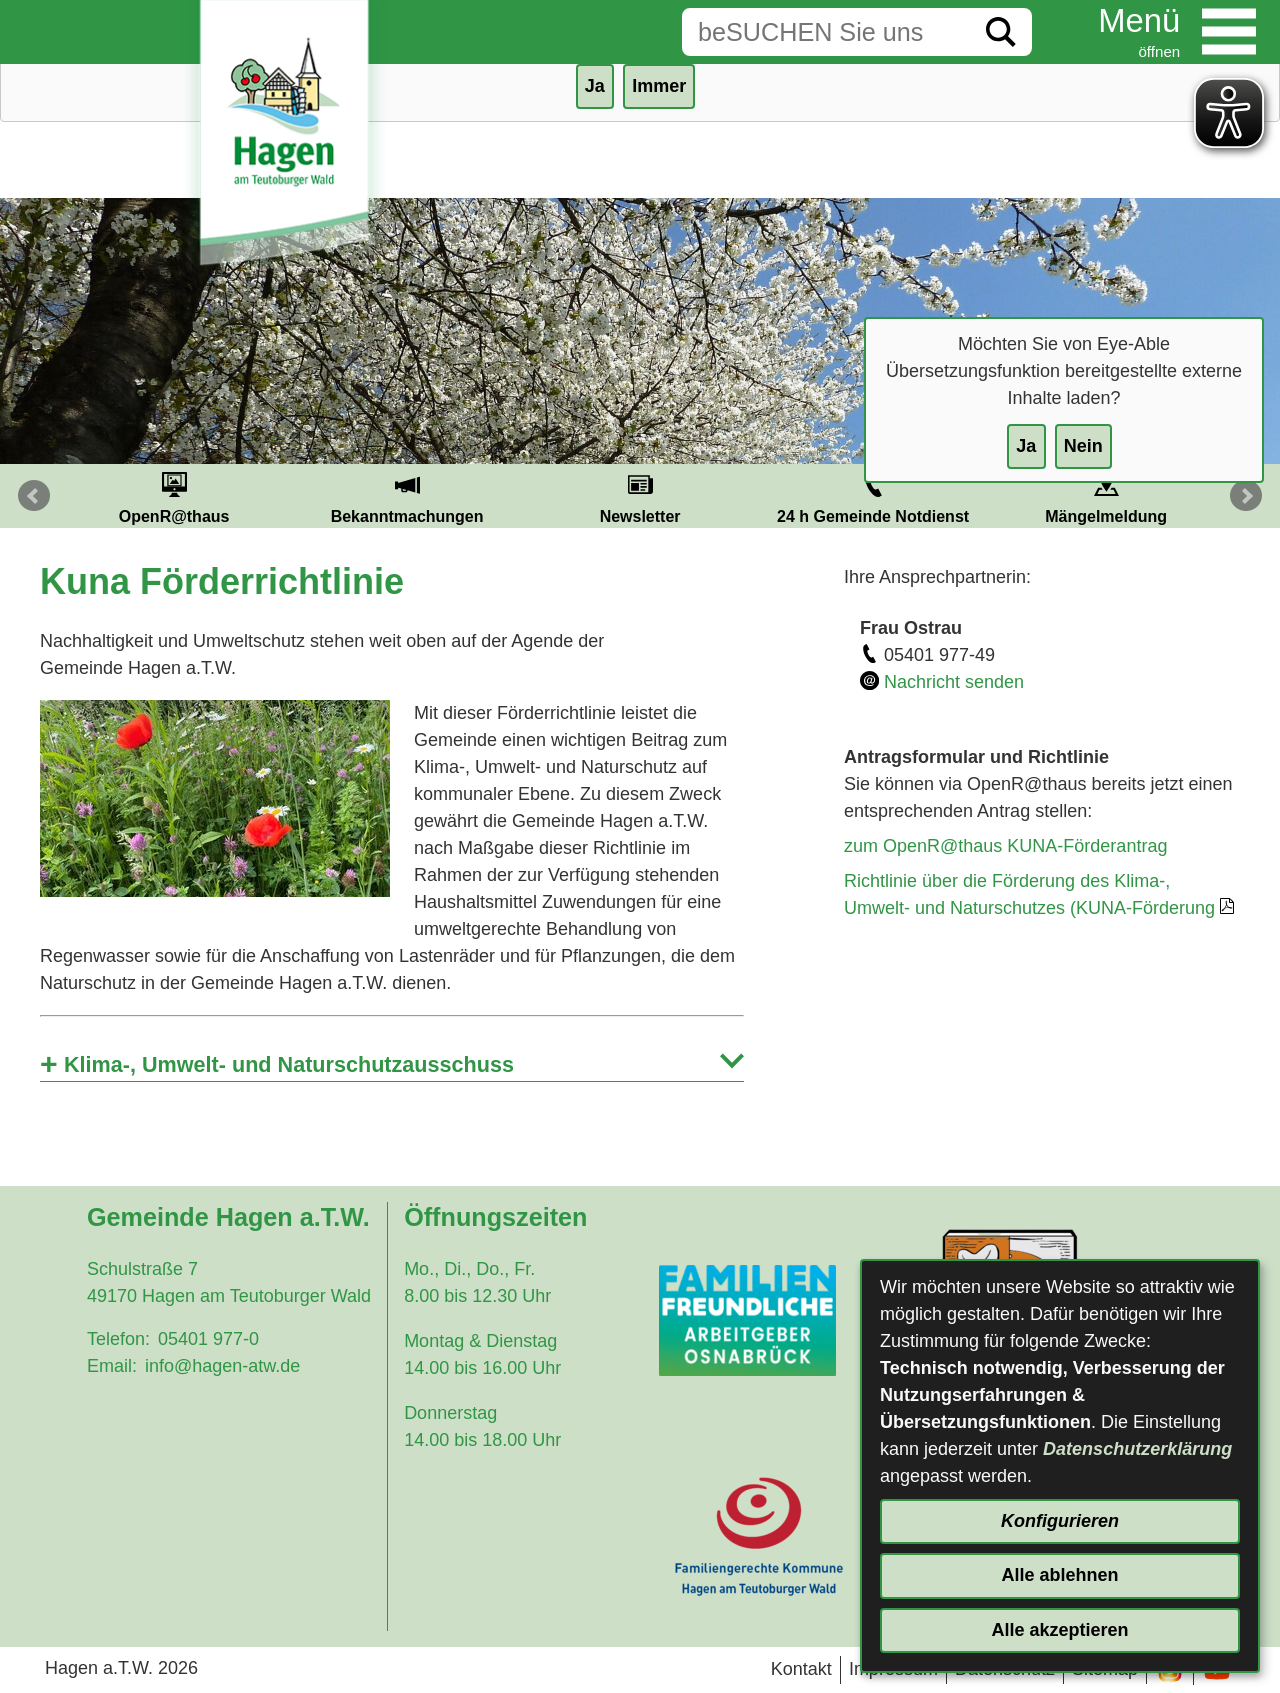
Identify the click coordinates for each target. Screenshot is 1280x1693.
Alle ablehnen (1059, 1575)
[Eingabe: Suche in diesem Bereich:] (826, 32)
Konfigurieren (1060, 1521)
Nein (1083, 446)
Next (1246, 496)
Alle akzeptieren (1059, 1630)
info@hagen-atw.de (222, 1366)
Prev (34, 496)
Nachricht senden (954, 682)
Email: (112, 1366)
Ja (1026, 446)
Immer (659, 86)
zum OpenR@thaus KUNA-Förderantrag (1005, 846)
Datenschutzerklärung (1137, 1449)
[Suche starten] (1001, 32)
